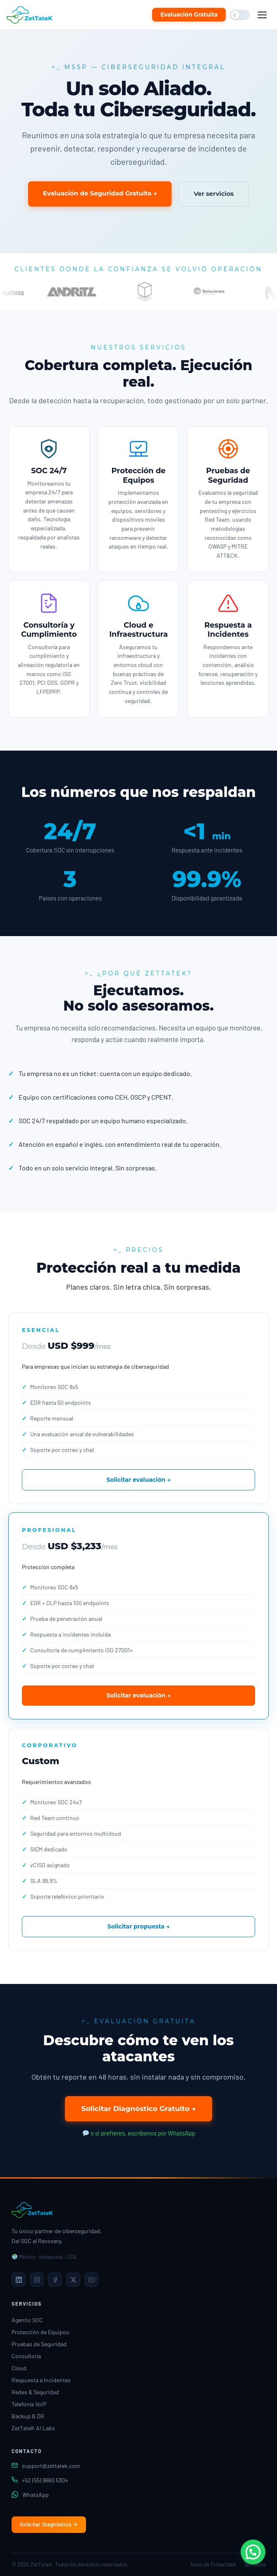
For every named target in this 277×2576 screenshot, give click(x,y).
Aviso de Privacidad (213, 2564)
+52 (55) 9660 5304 (45, 2480)
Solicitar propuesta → (138, 1926)
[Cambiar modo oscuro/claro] (240, 15)
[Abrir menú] (262, 15)
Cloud (19, 2367)
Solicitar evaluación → (138, 1479)
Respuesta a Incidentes (41, 2379)
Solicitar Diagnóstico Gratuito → (138, 2108)
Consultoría (26, 2355)
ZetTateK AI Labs (33, 2428)
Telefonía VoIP (29, 2403)
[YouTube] (91, 2280)
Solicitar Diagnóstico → (49, 2524)
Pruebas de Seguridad (39, 2343)
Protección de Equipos (40, 2331)
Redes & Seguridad (35, 2391)
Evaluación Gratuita (188, 14)
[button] (253, 2552)
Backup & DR (28, 2416)
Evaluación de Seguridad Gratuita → (100, 193)
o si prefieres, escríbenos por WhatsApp (139, 2133)
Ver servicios (213, 193)
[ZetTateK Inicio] (31, 15)
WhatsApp (35, 2494)
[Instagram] (37, 2280)
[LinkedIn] (19, 2280)
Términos (254, 2564)
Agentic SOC (27, 2319)
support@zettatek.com (51, 2465)
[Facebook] (55, 2280)
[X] (73, 2280)
